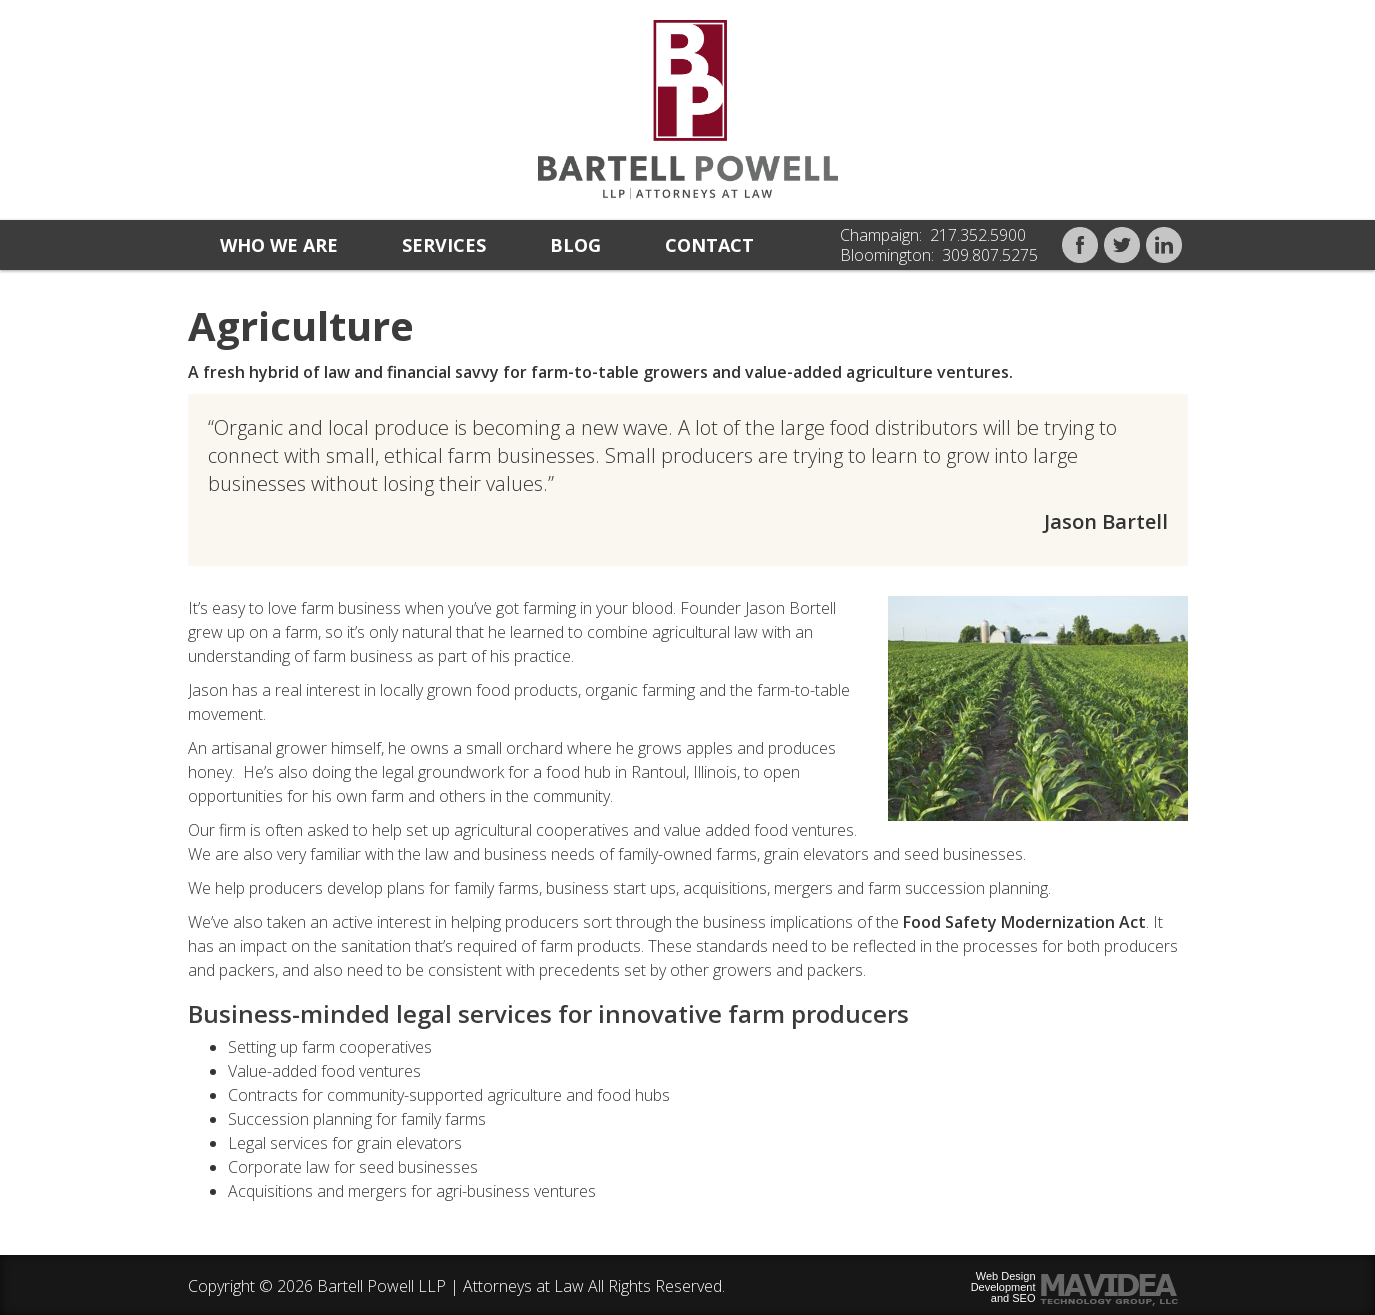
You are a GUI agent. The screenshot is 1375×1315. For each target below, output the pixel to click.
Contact (709, 245)
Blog (575, 245)
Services (444, 245)
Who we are (279, 245)
